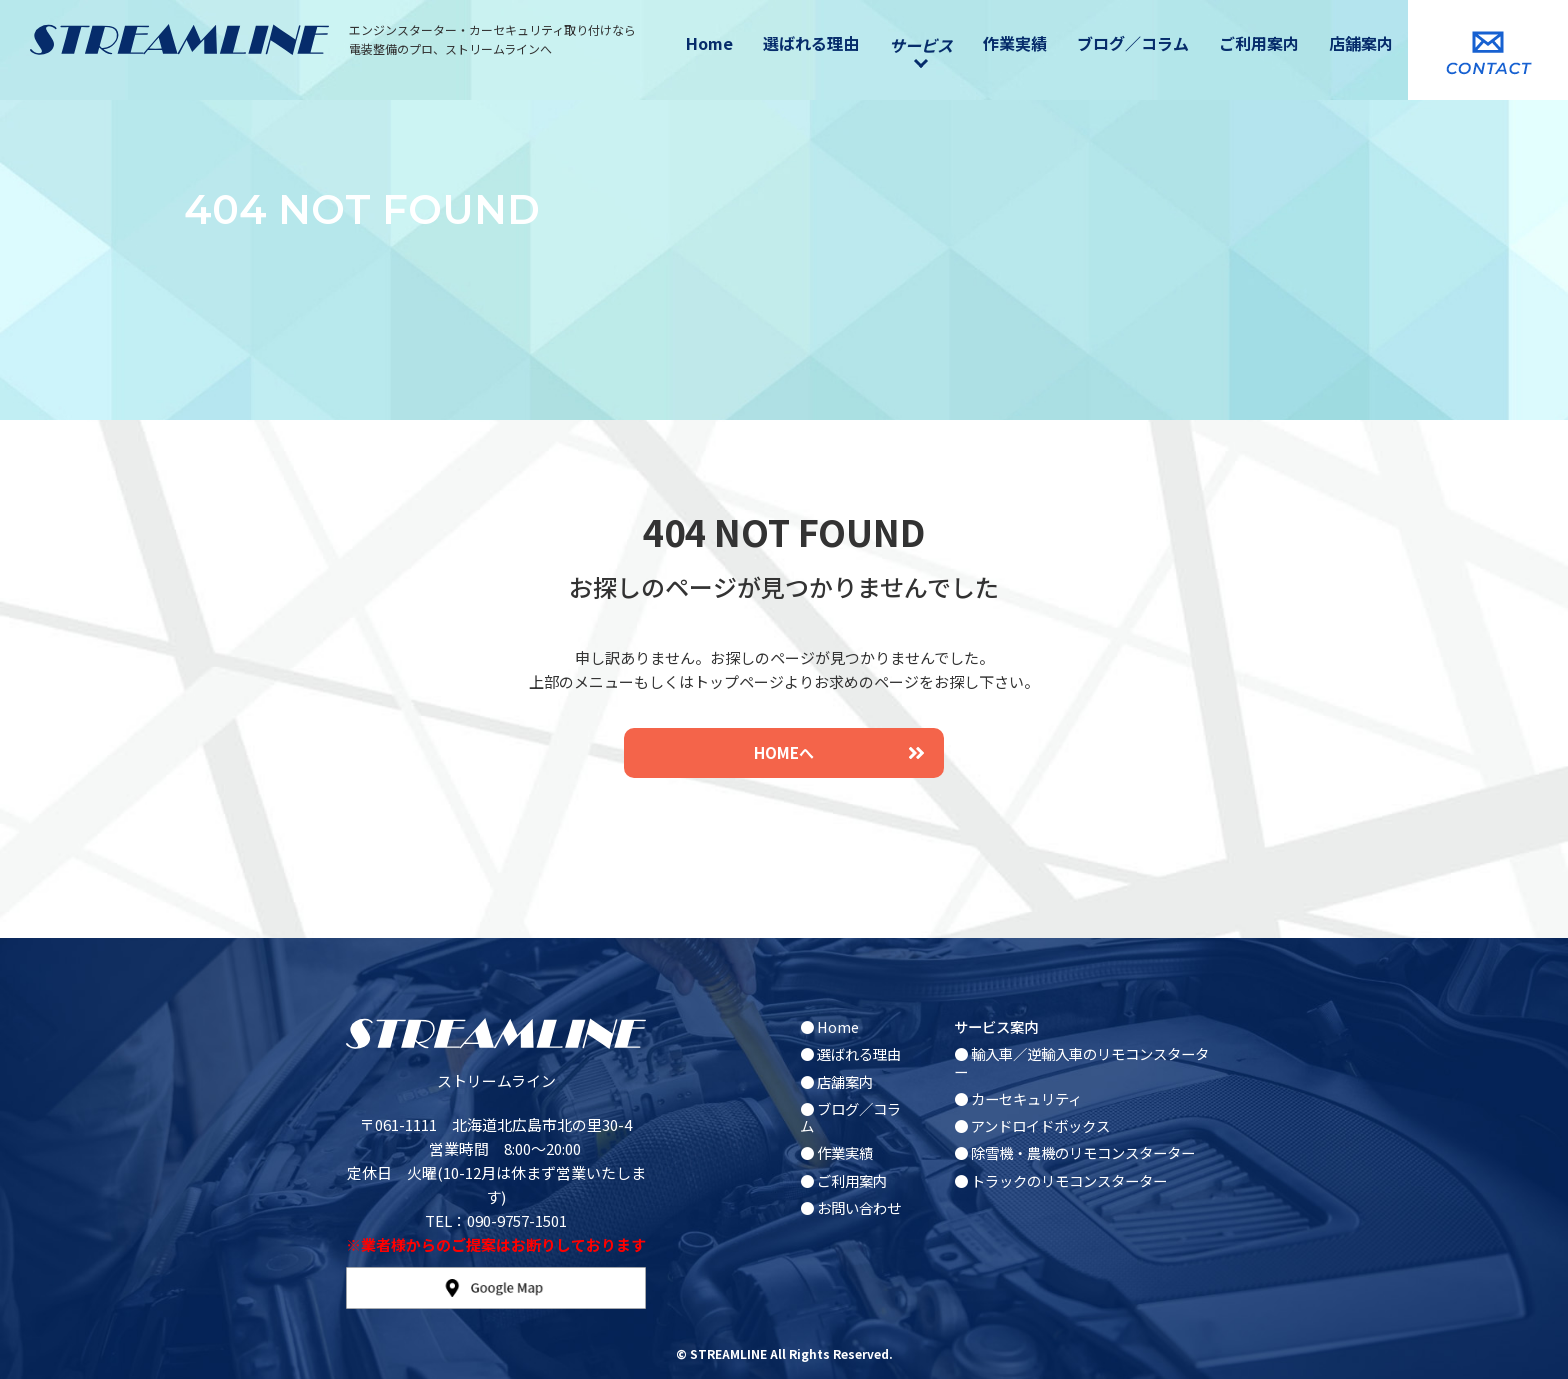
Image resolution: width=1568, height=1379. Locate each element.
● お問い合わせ (850, 1207)
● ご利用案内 (843, 1180)
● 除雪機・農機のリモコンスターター (1074, 1152)
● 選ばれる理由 (850, 1053)
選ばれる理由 (811, 43)
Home (709, 43)
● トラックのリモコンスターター (1060, 1180)
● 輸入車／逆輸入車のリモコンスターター (1081, 1062)
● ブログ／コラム (850, 1117)
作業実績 (1015, 43)
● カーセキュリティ (1018, 1098)
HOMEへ (839, 752)
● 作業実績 (836, 1152)
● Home (829, 1026)
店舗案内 (1361, 43)
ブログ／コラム (1133, 43)
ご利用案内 (1259, 43)
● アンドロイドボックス (1032, 1125)
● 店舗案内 (836, 1081)
